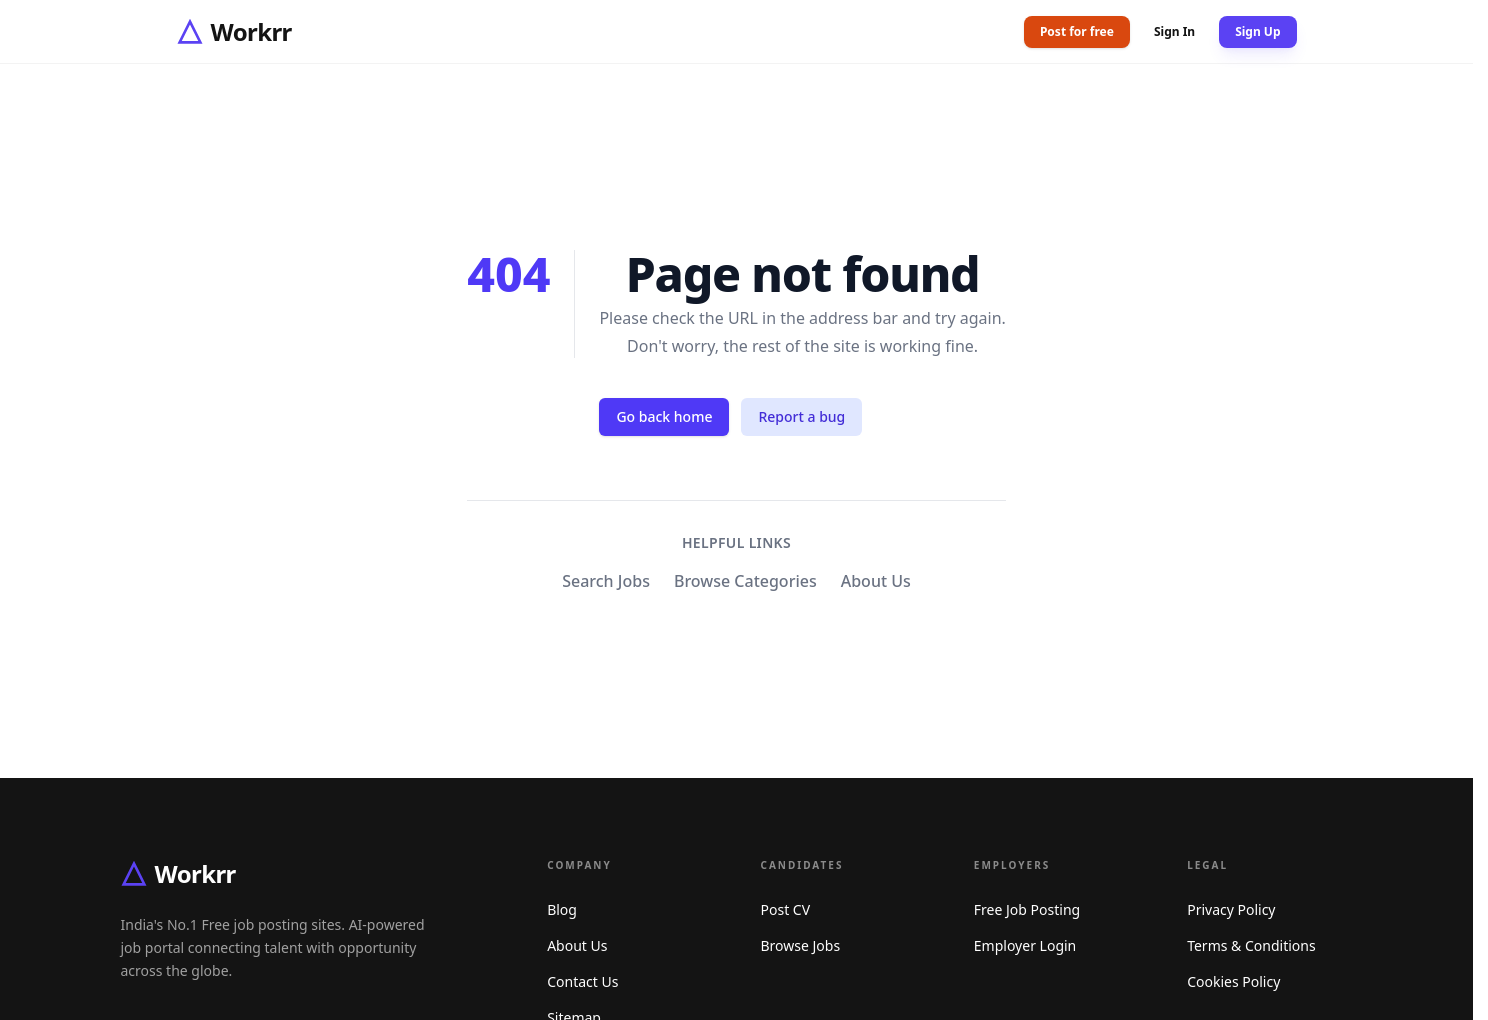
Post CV (786, 909)
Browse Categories (745, 581)
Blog (562, 909)
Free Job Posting (1027, 909)
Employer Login (1025, 945)
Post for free (1077, 31)
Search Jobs (606, 581)
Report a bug (801, 416)
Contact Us (582, 981)
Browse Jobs (801, 945)
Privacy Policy (1231, 909)
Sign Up (1257, 31)
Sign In (1174, 32)
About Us (876, 581)
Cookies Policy (1233, 981)
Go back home (664, 416)
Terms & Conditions (1251, 945)
